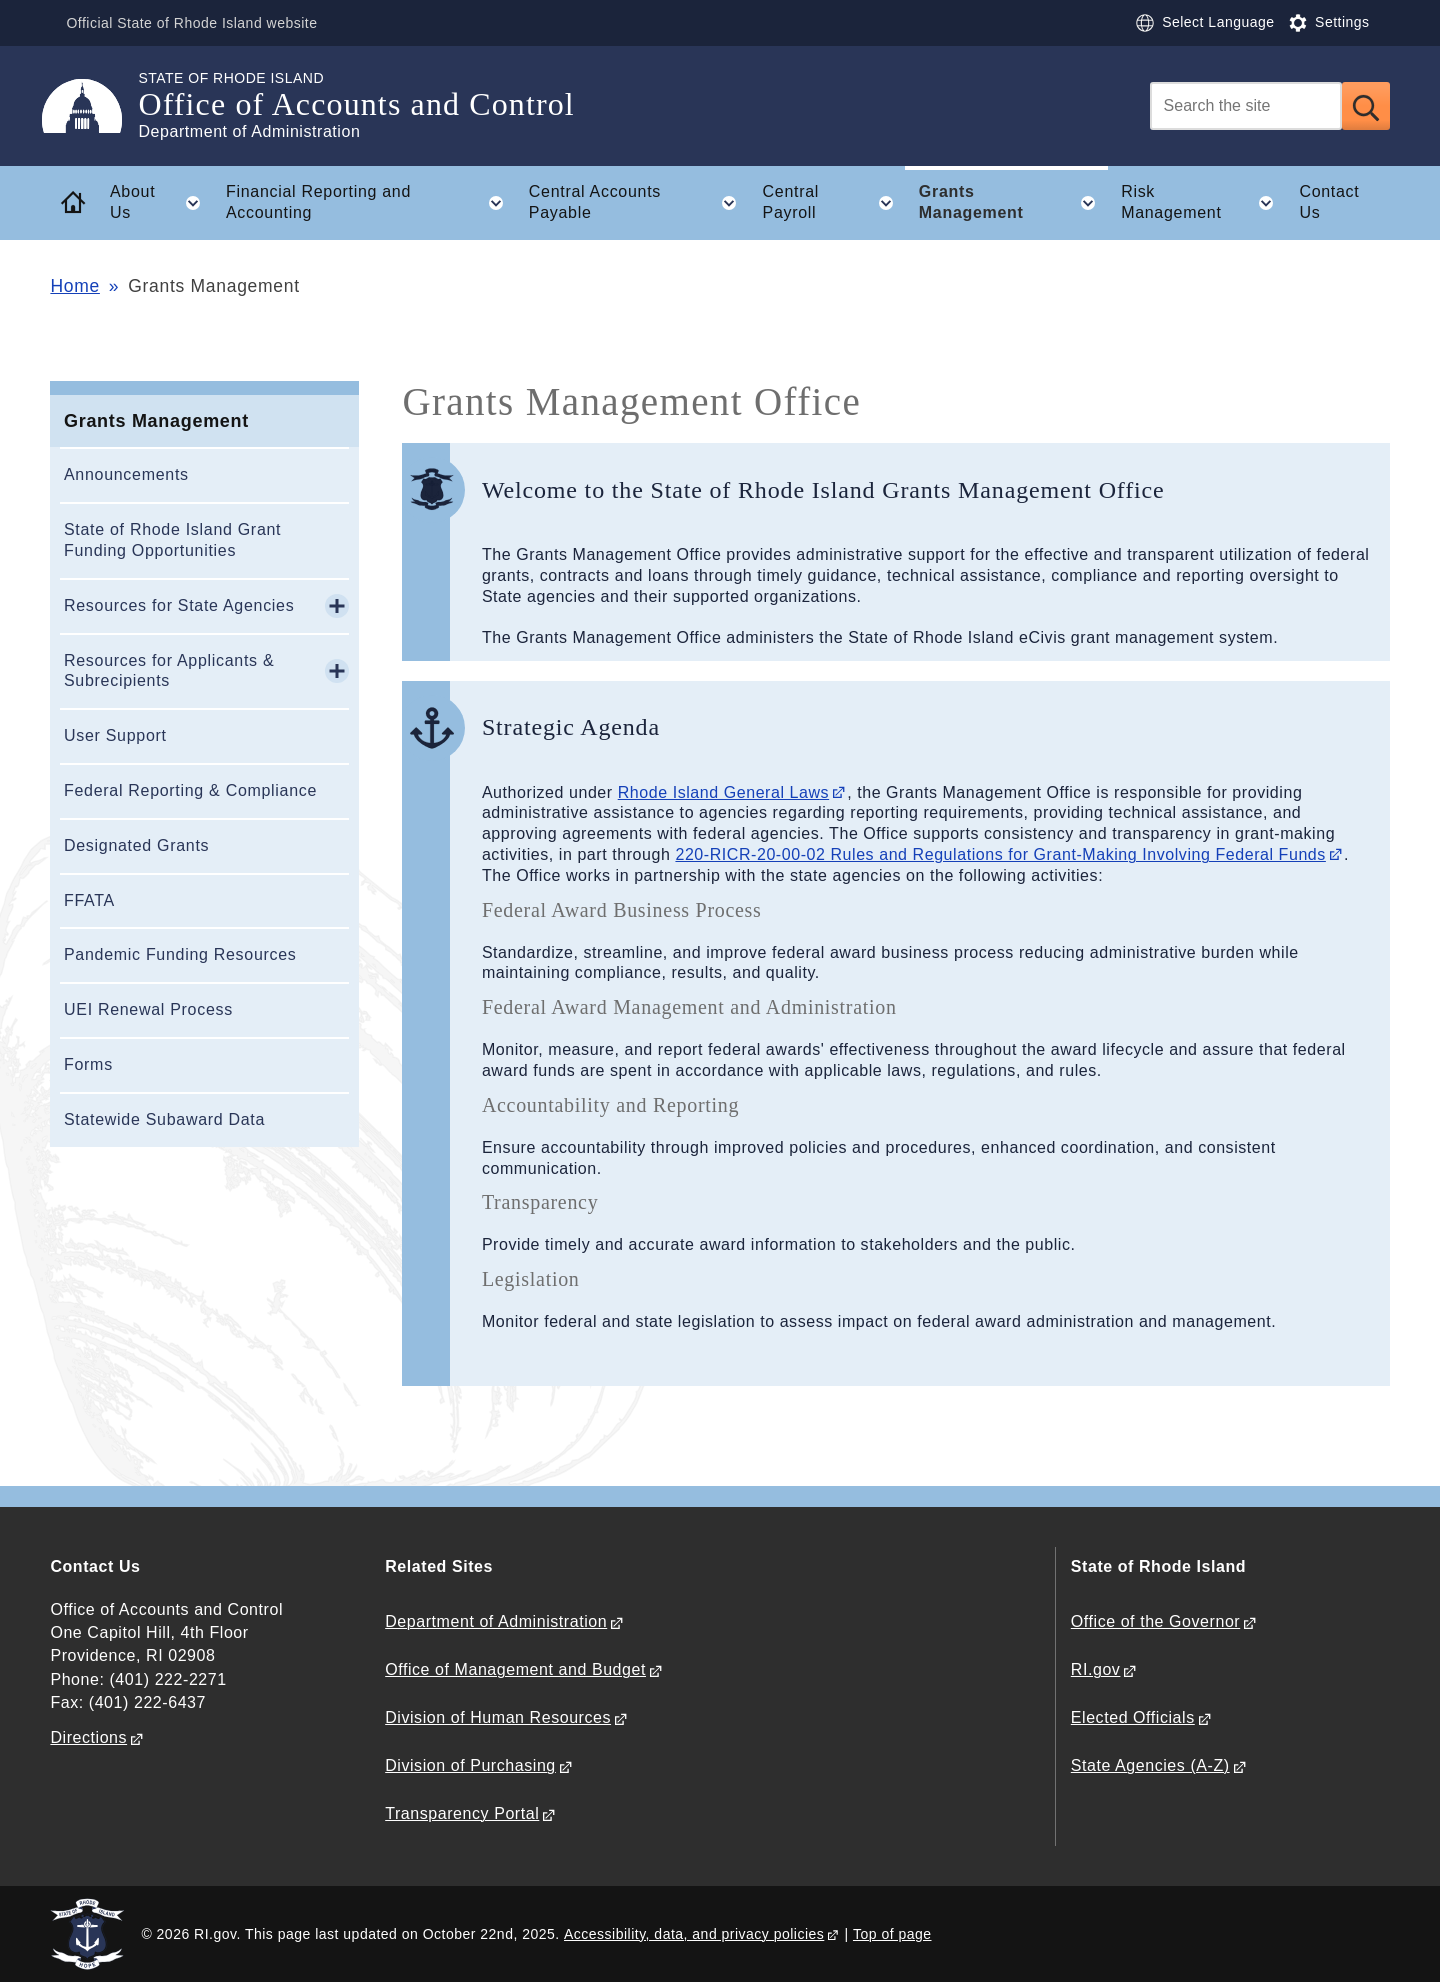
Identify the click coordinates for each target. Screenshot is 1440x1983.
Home (74, 286)
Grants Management (156, 421)
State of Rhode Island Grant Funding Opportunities (172, 540)
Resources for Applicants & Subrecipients (169, 671)
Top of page (892, 1934)
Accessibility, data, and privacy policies (694, 1934)
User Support (115, 735)
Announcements (126, 474)
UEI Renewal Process (148, 1009)
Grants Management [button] (1013, 203)
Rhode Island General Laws (723, 792)
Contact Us (1329, 202)
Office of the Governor (1155, 1621)
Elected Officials (1133, 1717)
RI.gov (1096, 1669)
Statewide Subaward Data (164, 1119)
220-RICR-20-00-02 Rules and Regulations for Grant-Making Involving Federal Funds (1000, 854)
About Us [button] (161, 203)
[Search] (1246, 106)
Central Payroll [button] (834, 203)
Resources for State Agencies (179, 605)
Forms (88, 1064)
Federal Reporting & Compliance (190, 790)
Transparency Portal (462, 1813)
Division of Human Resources (498, 1717)
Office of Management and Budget (515, 1669)
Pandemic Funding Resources (180, 954)
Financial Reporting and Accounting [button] (370, 203)
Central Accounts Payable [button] (639, 203)
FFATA (89, 900)
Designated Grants (136, 845)
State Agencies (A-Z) (1150, 1765)
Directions (88, 1737)
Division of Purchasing (470, 1765)
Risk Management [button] (1203, 203)
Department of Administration (496, 1621)
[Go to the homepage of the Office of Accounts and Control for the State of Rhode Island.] (94, 106)
